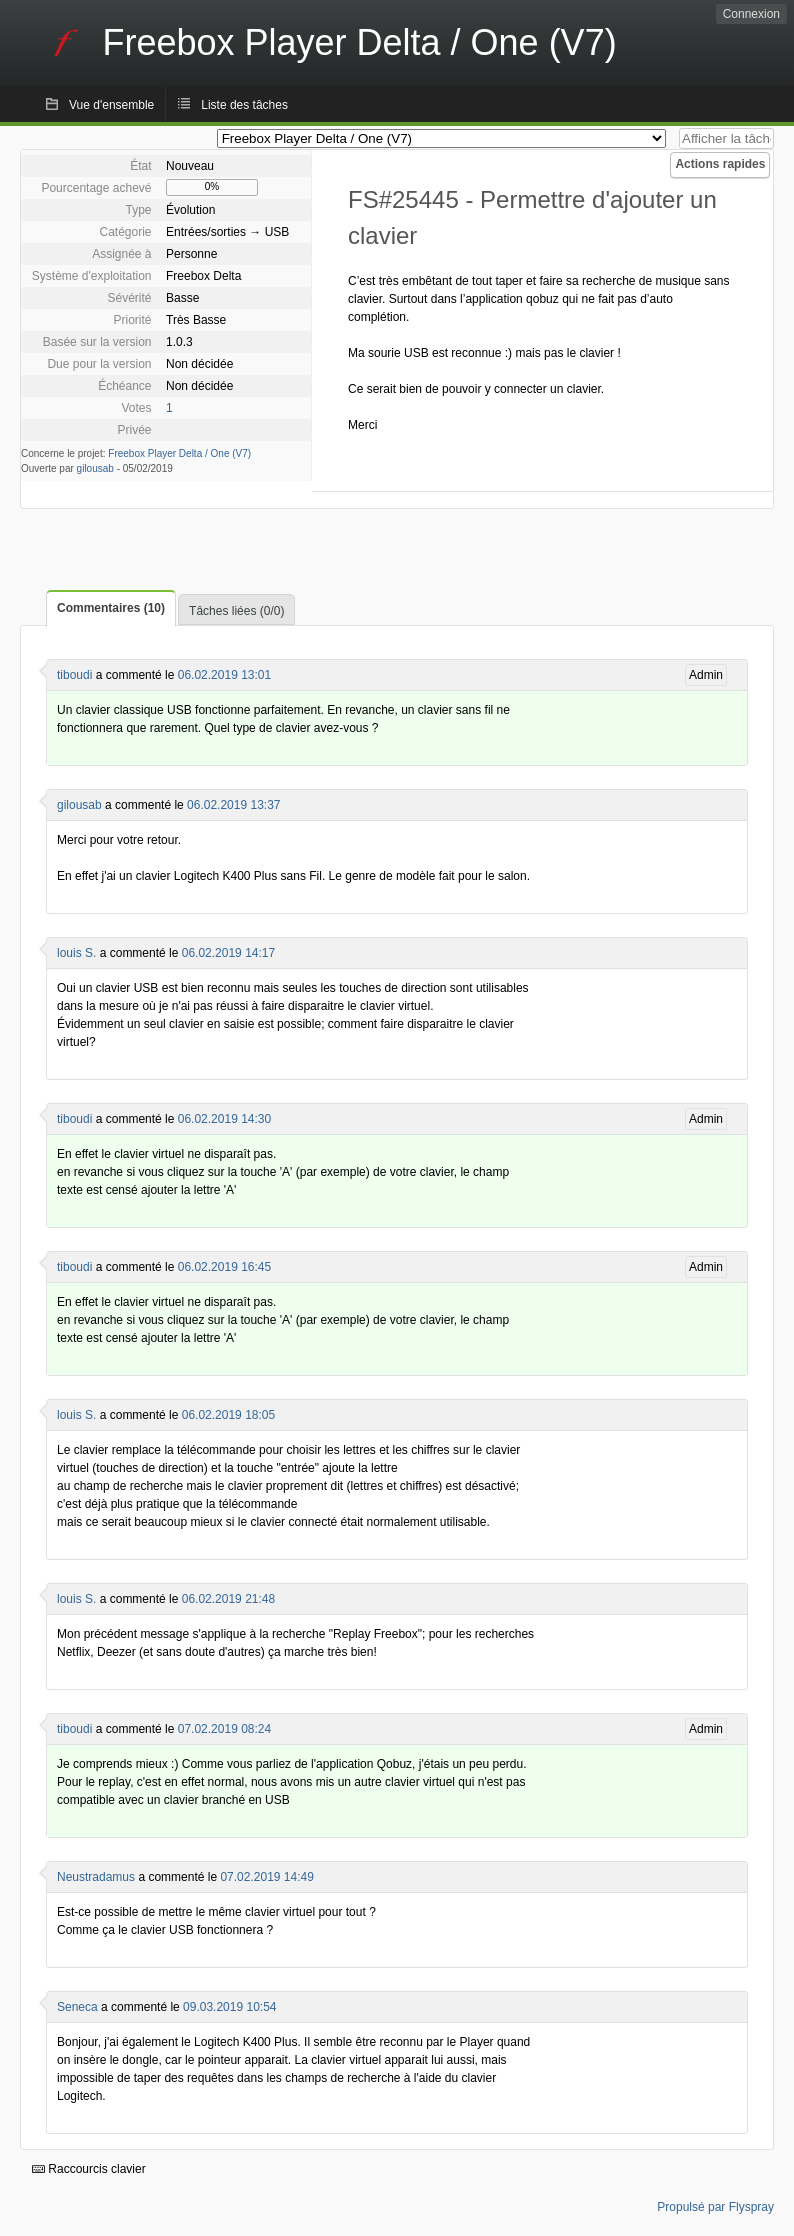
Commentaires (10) (111, 608)
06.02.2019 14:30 (224, 1119)
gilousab (95, 468)
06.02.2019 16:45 (224, 1267)
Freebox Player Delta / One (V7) (179, 453)
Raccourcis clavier (89, 2169)
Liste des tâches (244, 105)
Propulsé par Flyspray (715, 2207)
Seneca (77, 2007)
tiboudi (74, 675)
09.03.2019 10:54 (229, 2007)
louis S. (76, 953)
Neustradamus (96, 1877)
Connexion (751, 14)
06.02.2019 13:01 (224, 675)
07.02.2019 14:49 (266, 1877)
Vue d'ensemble (111, 105)
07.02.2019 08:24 (224, 1729)
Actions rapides (720, 164)
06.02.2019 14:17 (228, 953)
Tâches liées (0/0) (236, 611)
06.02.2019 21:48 (228, 1599)
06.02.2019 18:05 (228, 1415)
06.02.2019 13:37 (233, 805)
